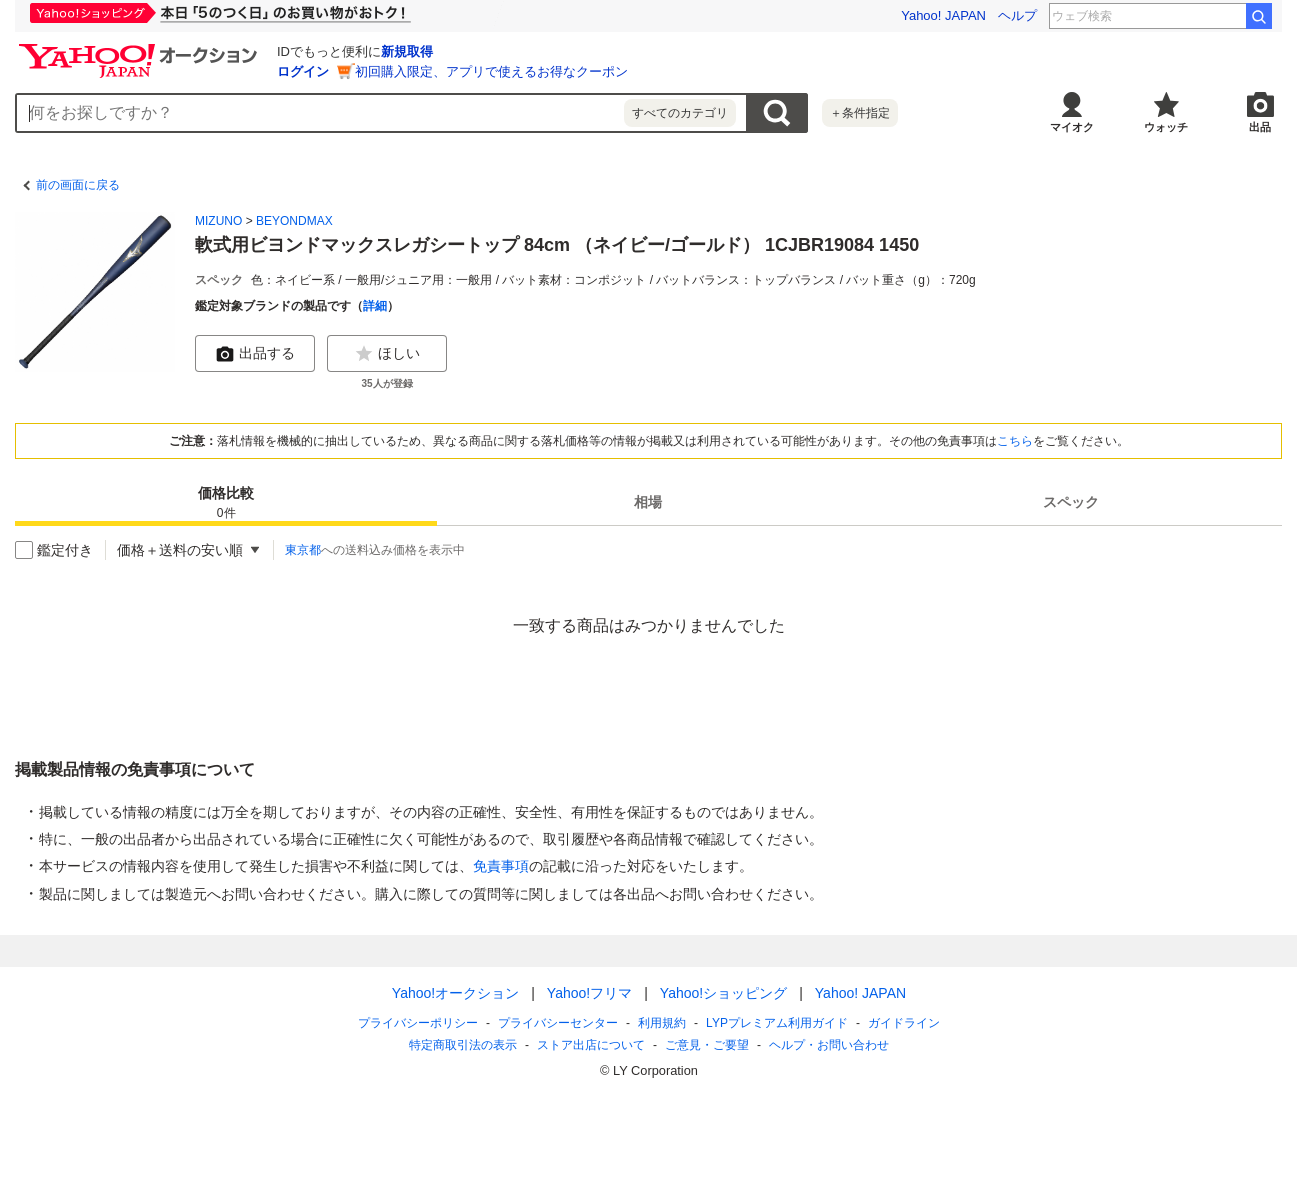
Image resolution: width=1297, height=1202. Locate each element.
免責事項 (501, 866)
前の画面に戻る (78, 185)
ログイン (303, 71)
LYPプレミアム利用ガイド (777, 1023)
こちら (1015, 441)
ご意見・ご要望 (707, 1045)
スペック (1071, 502)
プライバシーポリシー (418, 1023)
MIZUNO (218, 221)
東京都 (303, 550)
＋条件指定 (860, 113)
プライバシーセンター (558, 1023)
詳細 (375, 306)
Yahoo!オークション (454, 993)
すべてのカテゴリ (680, 113)
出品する (255, 354)
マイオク (1072, 127)
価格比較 (226, 503)
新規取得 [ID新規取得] (407, 51)
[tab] (226, 502)
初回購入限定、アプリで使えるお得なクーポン (491, 71)
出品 (1260, 127)
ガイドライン (903, 1023)
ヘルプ (1017, 15)
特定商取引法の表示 (463, 1045)
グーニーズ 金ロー (1190, 16)
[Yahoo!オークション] (141, 49)
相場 (648, 502)
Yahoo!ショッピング (722, 993)
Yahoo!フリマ (588, 993)
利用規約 (662, 1023)
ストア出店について (591, 1045)
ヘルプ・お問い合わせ (829, 1045)
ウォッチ (1166, 127)
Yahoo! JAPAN (943, 15)
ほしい (387, 354)
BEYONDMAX (294, 221)
